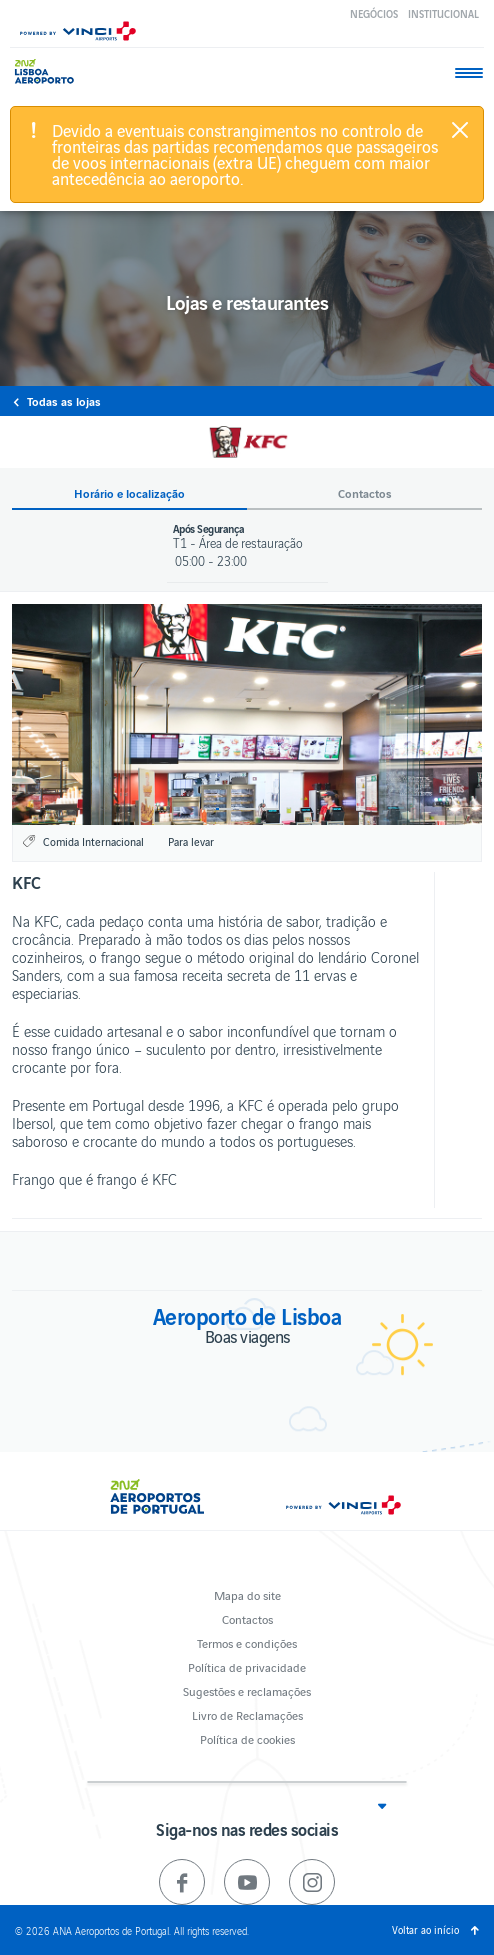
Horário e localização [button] (129, 493)
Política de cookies (247, 1738)
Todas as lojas (64, 401)
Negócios (374, 13)
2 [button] (247, 809)
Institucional (443, 13)
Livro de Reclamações (247, 1714)
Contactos (247, 1618)
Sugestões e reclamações (247, 1690)
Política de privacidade (247, 1666)
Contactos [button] (365, 493)
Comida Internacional (93, 841)
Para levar (191, 841)
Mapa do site (247, 1594)
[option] (247, 714)
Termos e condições (247, 1642)
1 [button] (224, 809)
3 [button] (270, 809)
